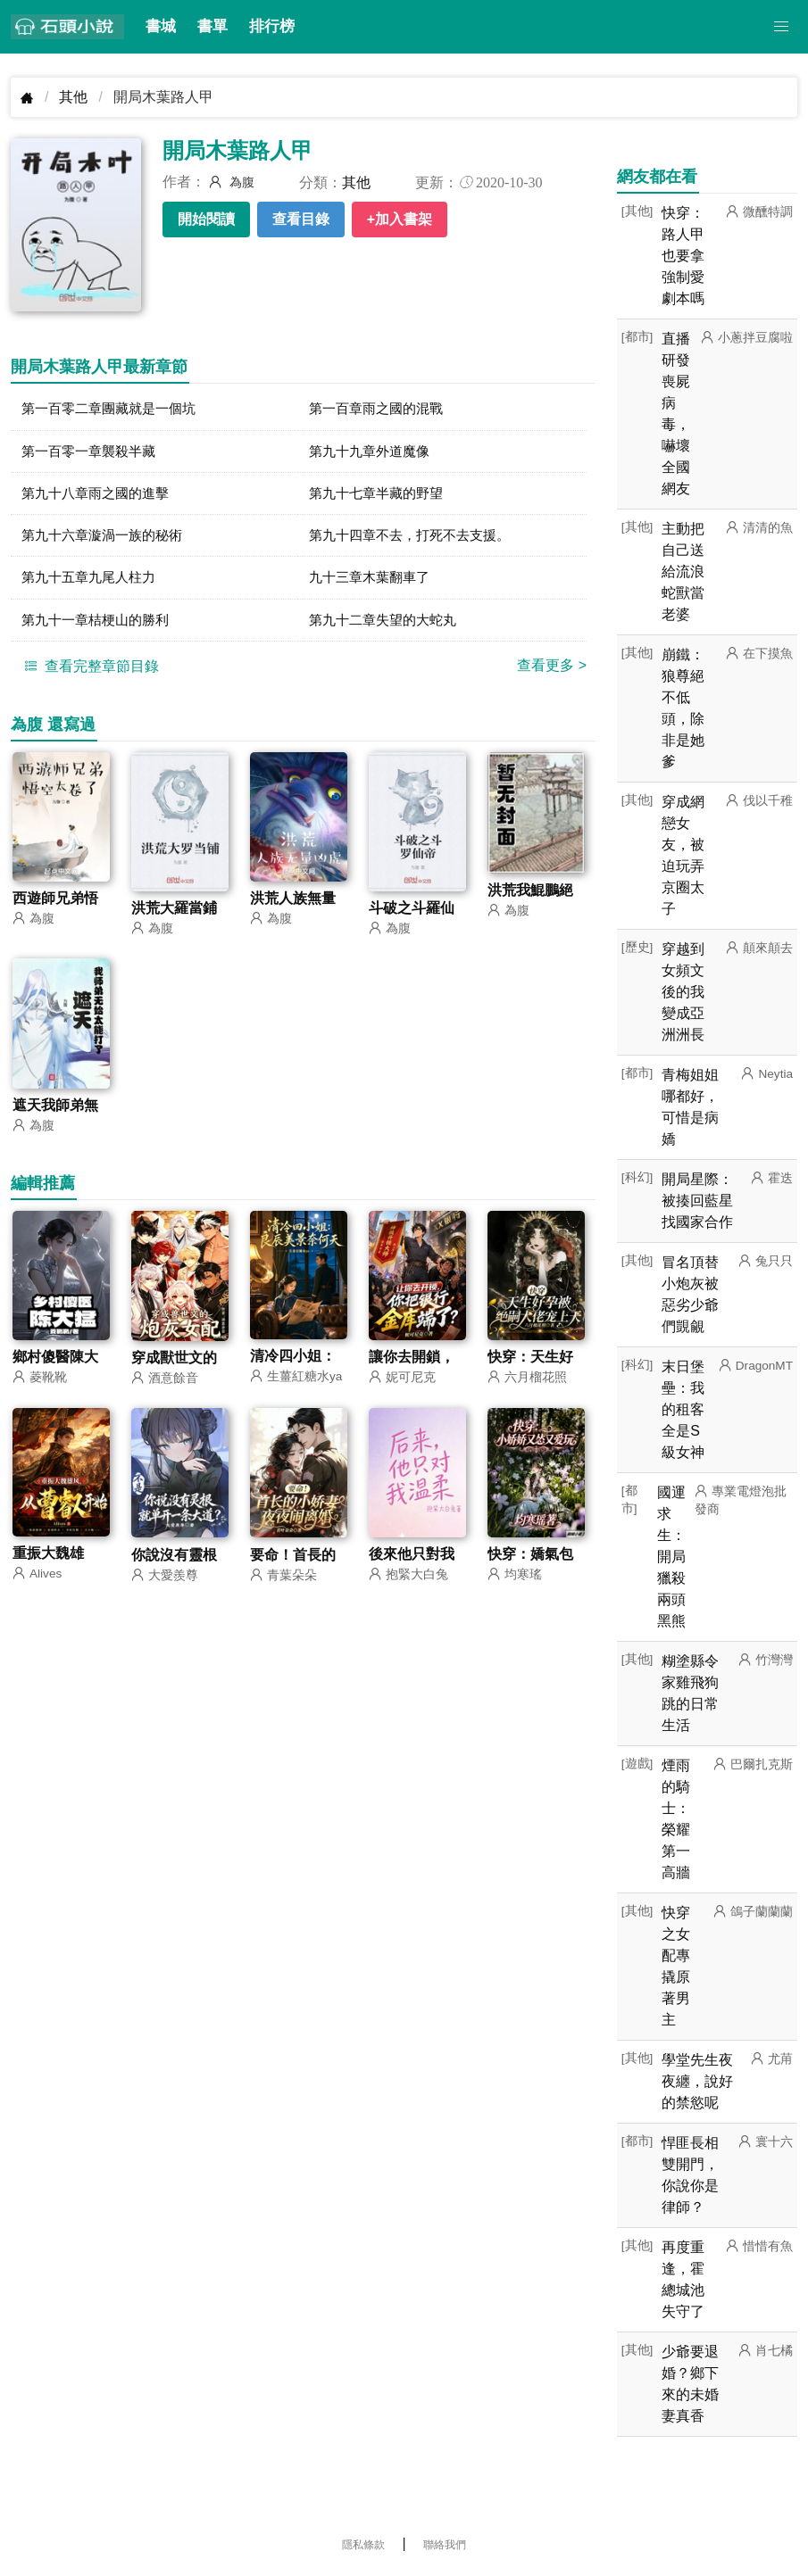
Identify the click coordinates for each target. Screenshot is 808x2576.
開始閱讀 (206, 219)
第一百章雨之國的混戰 (380, 409)
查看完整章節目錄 (89, 674)
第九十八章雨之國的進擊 (100, 496)
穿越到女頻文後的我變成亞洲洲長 (683, 991)
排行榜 (272, 26)
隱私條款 (363, 2545)
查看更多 (552, 674)
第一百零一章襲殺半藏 (92, 452)
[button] (781, 27)
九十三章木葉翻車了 (373, 584)
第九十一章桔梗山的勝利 (100, 627)
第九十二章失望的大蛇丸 (387, 627)
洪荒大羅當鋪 (174, 917)
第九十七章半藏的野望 (380, 496)
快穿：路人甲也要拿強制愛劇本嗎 (683, 255)
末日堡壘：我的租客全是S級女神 (683, 1409)
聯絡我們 (444, 2545)
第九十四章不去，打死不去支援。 (416, 540)
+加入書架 (399, 219)
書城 (161, 26)
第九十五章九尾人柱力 (92, 584)
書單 (212, 26)
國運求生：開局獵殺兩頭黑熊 (671, 1556)
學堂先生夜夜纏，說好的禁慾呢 (697, 2081)
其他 (73, 96)
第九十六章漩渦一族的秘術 (107, 540)
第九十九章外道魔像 (373, 452)
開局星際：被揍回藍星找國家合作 (697, 1201)
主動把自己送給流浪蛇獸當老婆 (683, 571)
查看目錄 (300, 219)
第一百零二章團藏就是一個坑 (114, 409)
